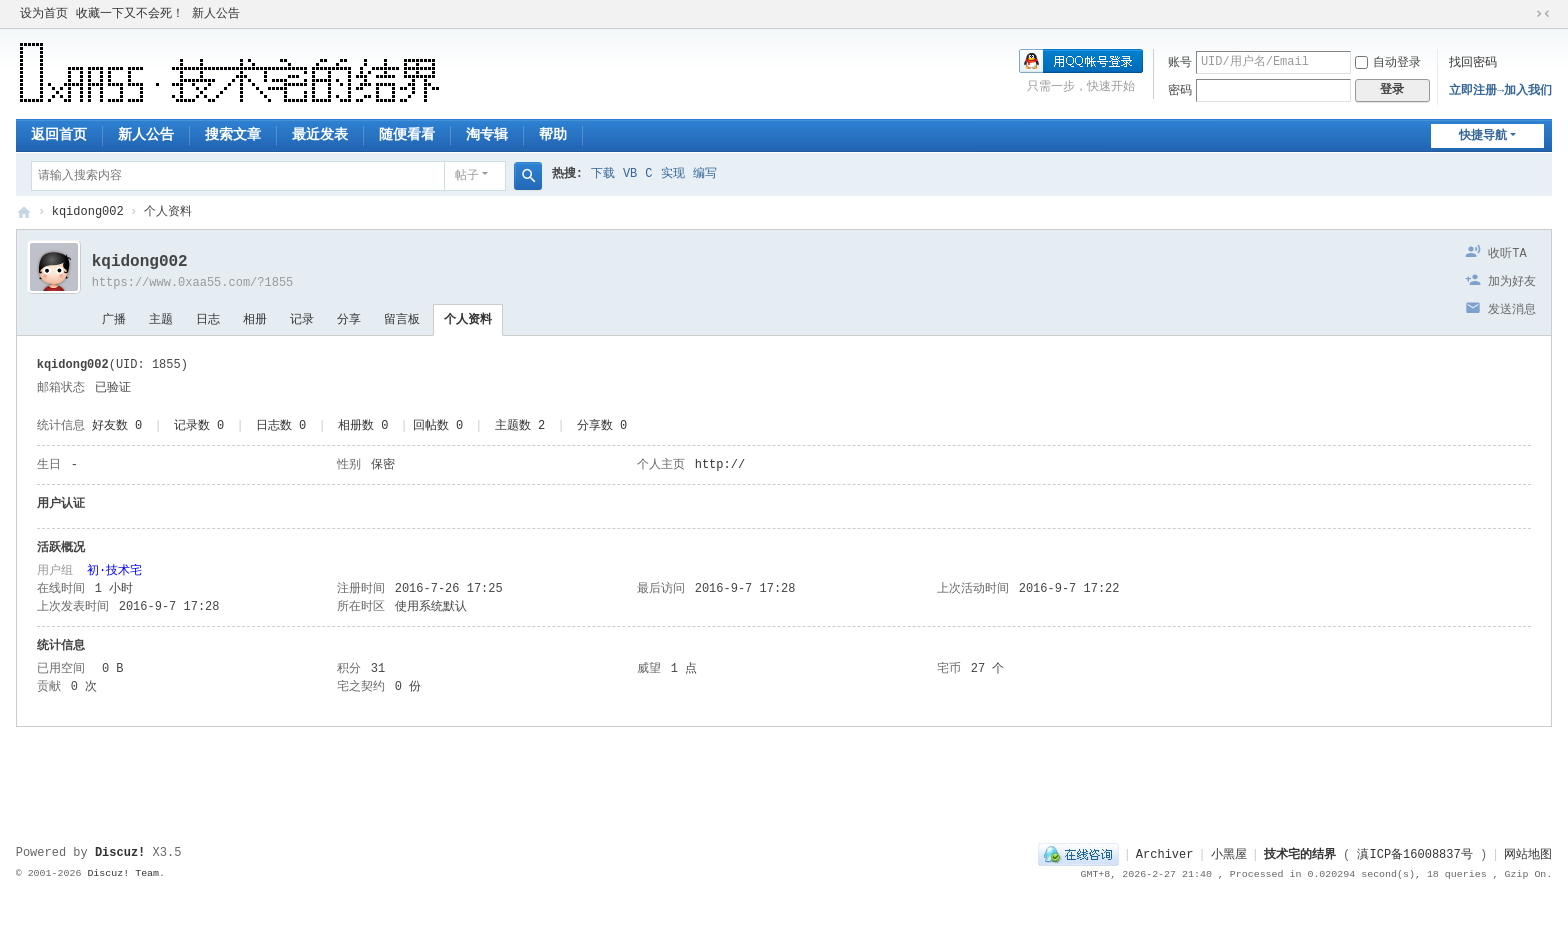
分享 (349, 320)
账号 (1180, 63)
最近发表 (320, 135)
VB (630, 174)
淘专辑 (487, 135)
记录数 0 (199, 426)
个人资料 (468, 320)
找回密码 (1473, 63)
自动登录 (1388, 63)
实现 (673, 174)
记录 (302, 320)
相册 (255, 320)
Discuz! (120, 853)
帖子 (467, 176)
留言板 (402, 320)
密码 (1180, 91)
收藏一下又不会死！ (130, 14)
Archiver (1165, 855)
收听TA (1507, 254)
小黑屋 (1229, 855)
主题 (161, 320)
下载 (603, 174)
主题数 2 (520, 426)
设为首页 (44, 14)
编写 (705, 174)
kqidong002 (88, 212)
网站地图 (1528, 855)
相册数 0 (363, 426)
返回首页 (59, 135)
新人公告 (216, 14)
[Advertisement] (784, 777)
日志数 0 (281, 426)
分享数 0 (602, 426)
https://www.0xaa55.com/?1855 (193, 283)
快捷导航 (1483, 136)
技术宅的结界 (24, 212)
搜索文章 (233, 135)
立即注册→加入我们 (1500, 91)
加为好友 (1512, 282)
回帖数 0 (438, 426)
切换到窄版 (1543, 14)
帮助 (553, 135)
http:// (720, 465)
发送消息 (1512, 310)
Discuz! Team (123, 873)
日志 (208, 320)
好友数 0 (117, 426)
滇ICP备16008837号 (1414, 855)
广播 (114, 320)
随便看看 (407, 135)
